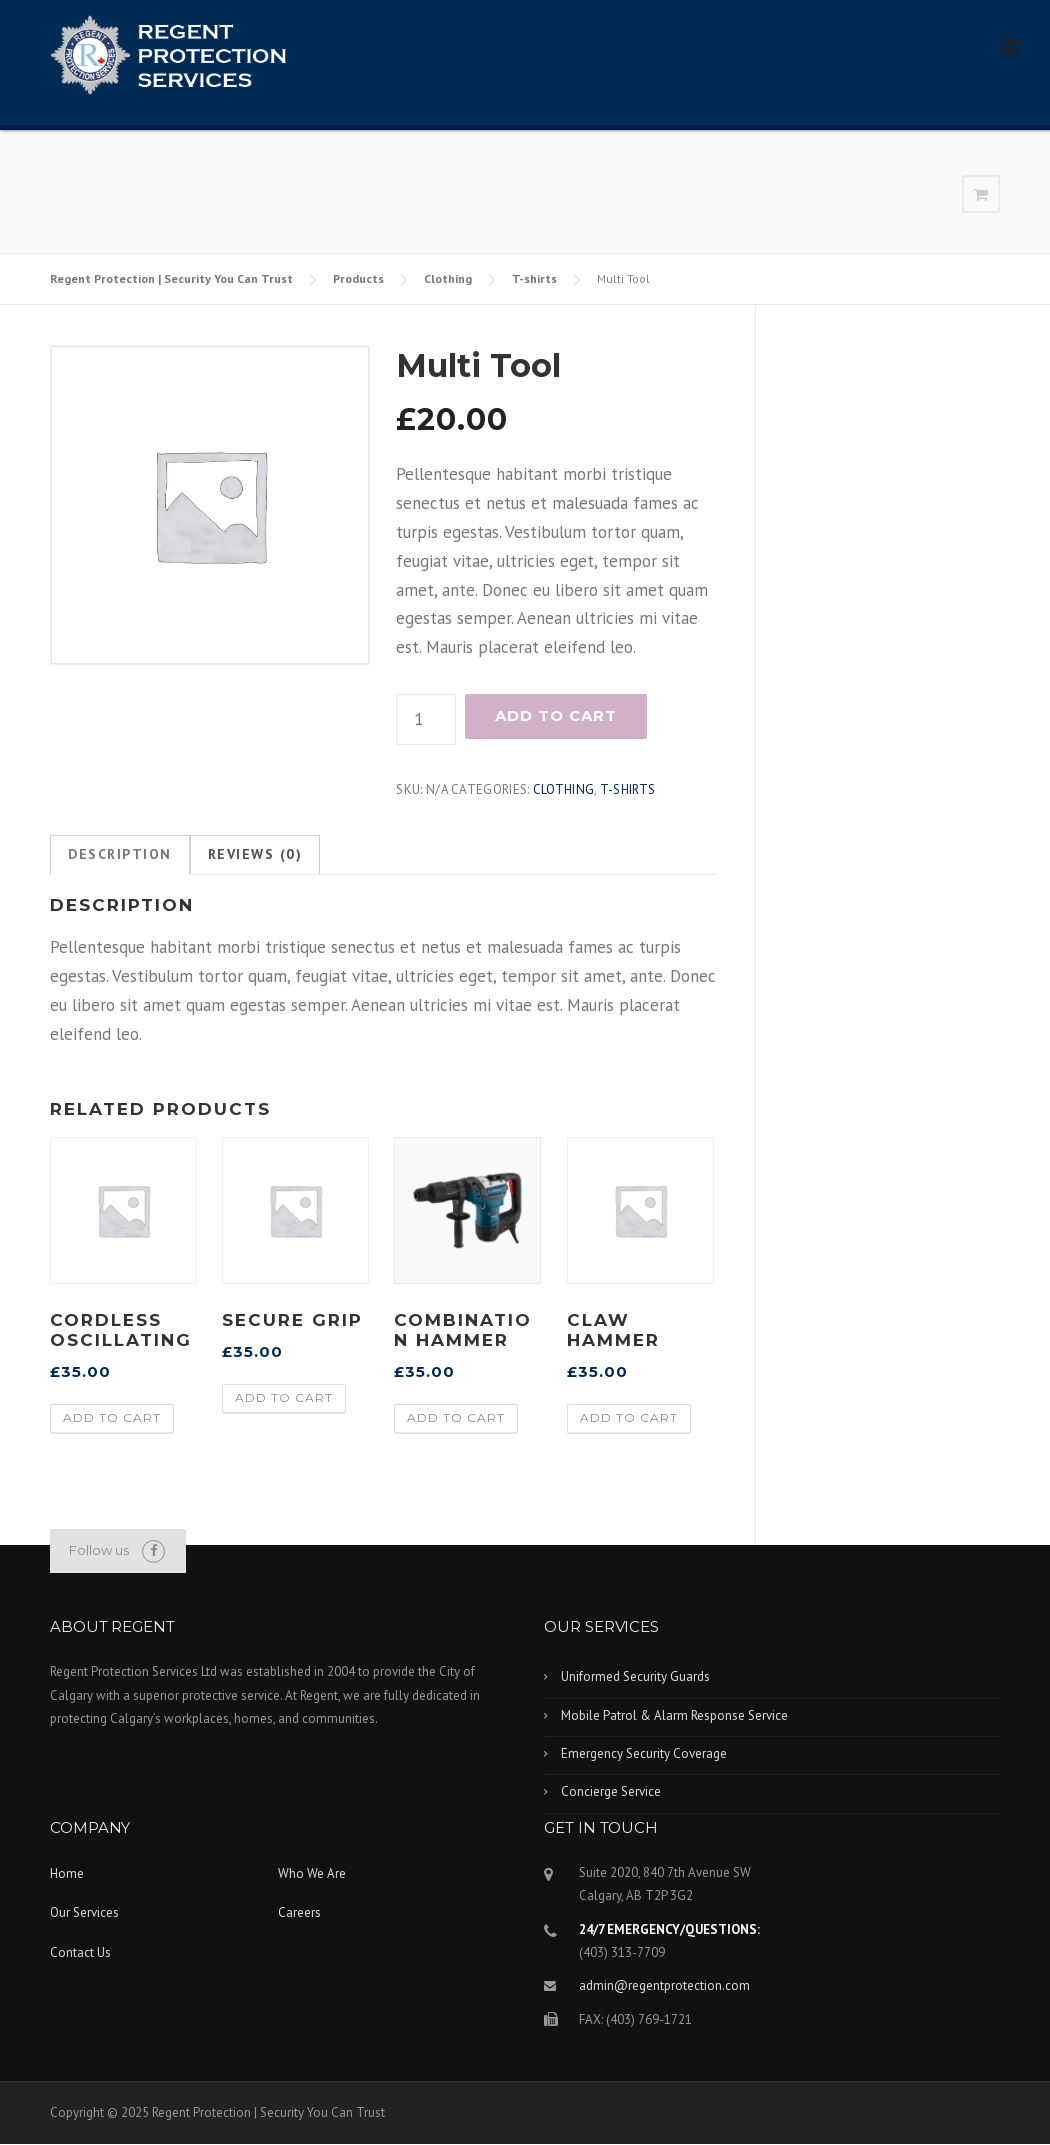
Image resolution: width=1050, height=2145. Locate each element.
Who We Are (312, 1873)
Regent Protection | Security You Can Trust (171, 278)
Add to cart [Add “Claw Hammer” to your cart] (629, 1417)
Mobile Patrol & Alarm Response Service (674, 1715)
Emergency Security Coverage (644, 1753)
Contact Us (80, 1952)
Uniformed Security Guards (635, 1676)
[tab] (120, 855)
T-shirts (534, 278)
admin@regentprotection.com (664, 1985)
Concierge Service (611, 1791)
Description (120, 854)
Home (67, 1873)
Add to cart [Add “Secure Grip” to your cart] (284, 1397)
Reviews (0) (255, 854)
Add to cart (556, 715)
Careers (299, 1912)
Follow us (99, 1550)
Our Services (84, 1912)
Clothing (448, 278)
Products (358, 278)
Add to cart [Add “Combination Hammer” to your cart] (456, 1417)
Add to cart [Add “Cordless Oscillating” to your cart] (112, 1417)
